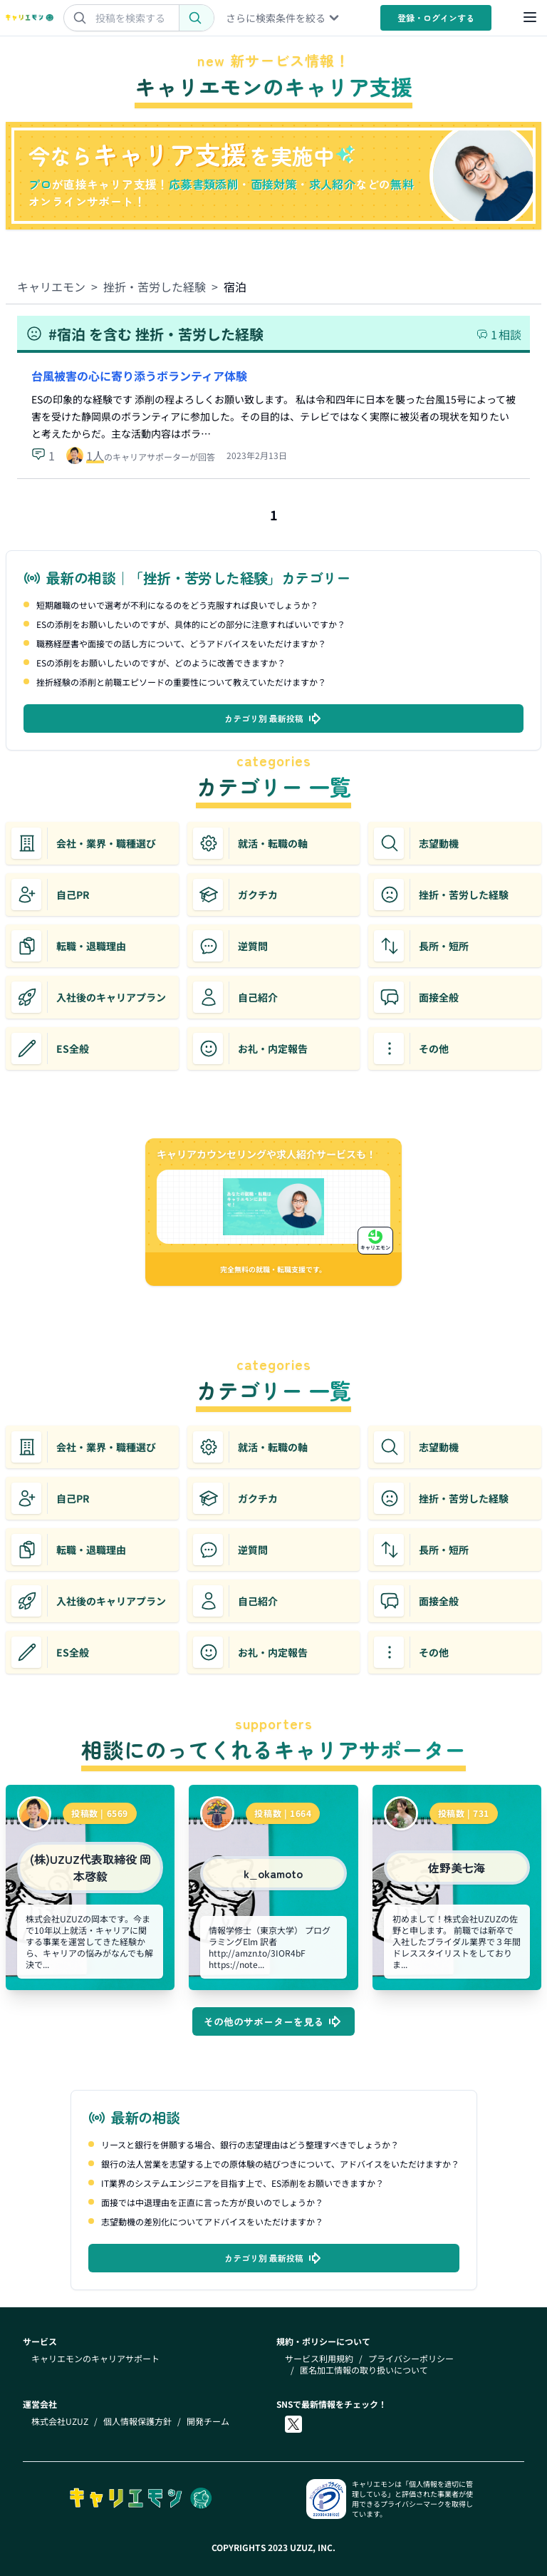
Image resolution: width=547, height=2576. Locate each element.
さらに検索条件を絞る (283, 18)
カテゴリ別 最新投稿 (273, 718)
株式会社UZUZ (59, 2421)
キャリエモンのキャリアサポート (95, 2358)
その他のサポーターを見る (273, 2021)
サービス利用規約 (319, 2358)
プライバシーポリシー (411, 2358)
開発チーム (208, 2421)
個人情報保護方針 (137, 2421)
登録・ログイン (435, 17)
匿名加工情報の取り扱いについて (364, 2370)
